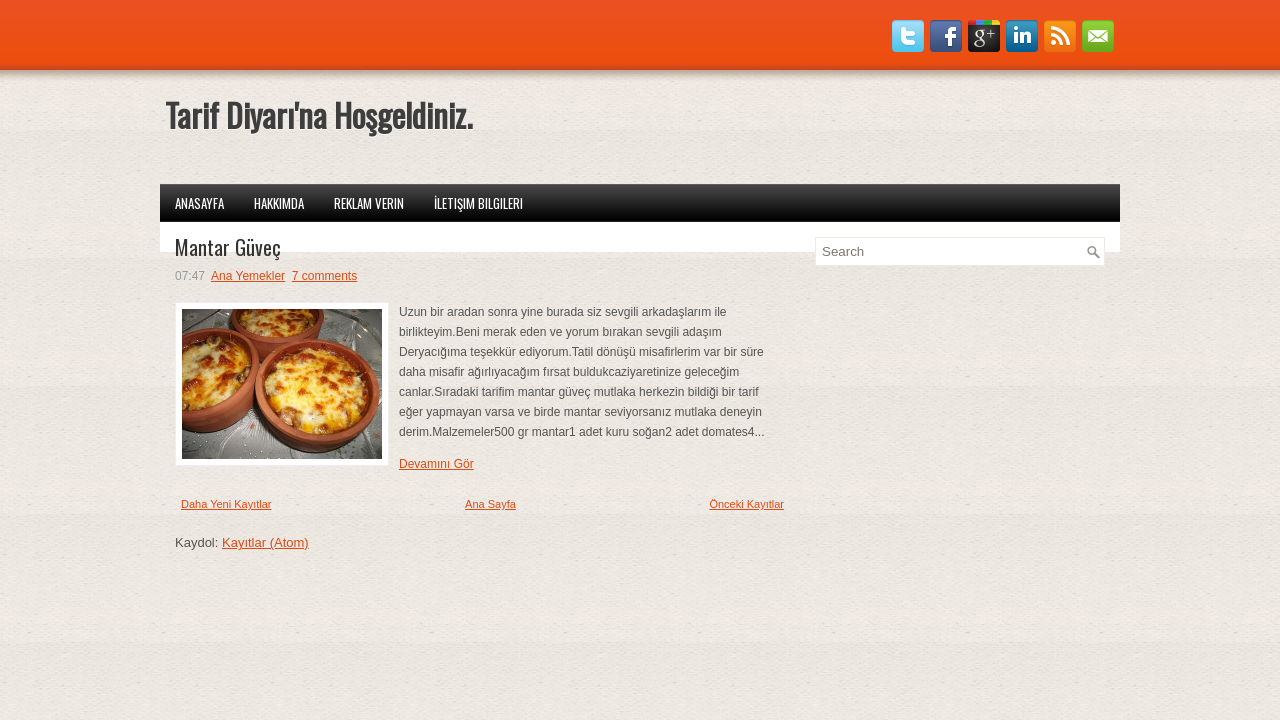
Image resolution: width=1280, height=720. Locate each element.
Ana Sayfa (490, 504)
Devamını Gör (436, 464)
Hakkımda (279, 203)
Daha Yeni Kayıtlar (226, 504)
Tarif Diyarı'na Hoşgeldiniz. (318, 114)
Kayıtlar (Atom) (265, 542)
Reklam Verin (369, 203)
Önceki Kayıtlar (746, 504)
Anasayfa (199, 203)
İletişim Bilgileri (478, 203)
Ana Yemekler (248, 276)
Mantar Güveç (228, 247)
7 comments (324, 276)
